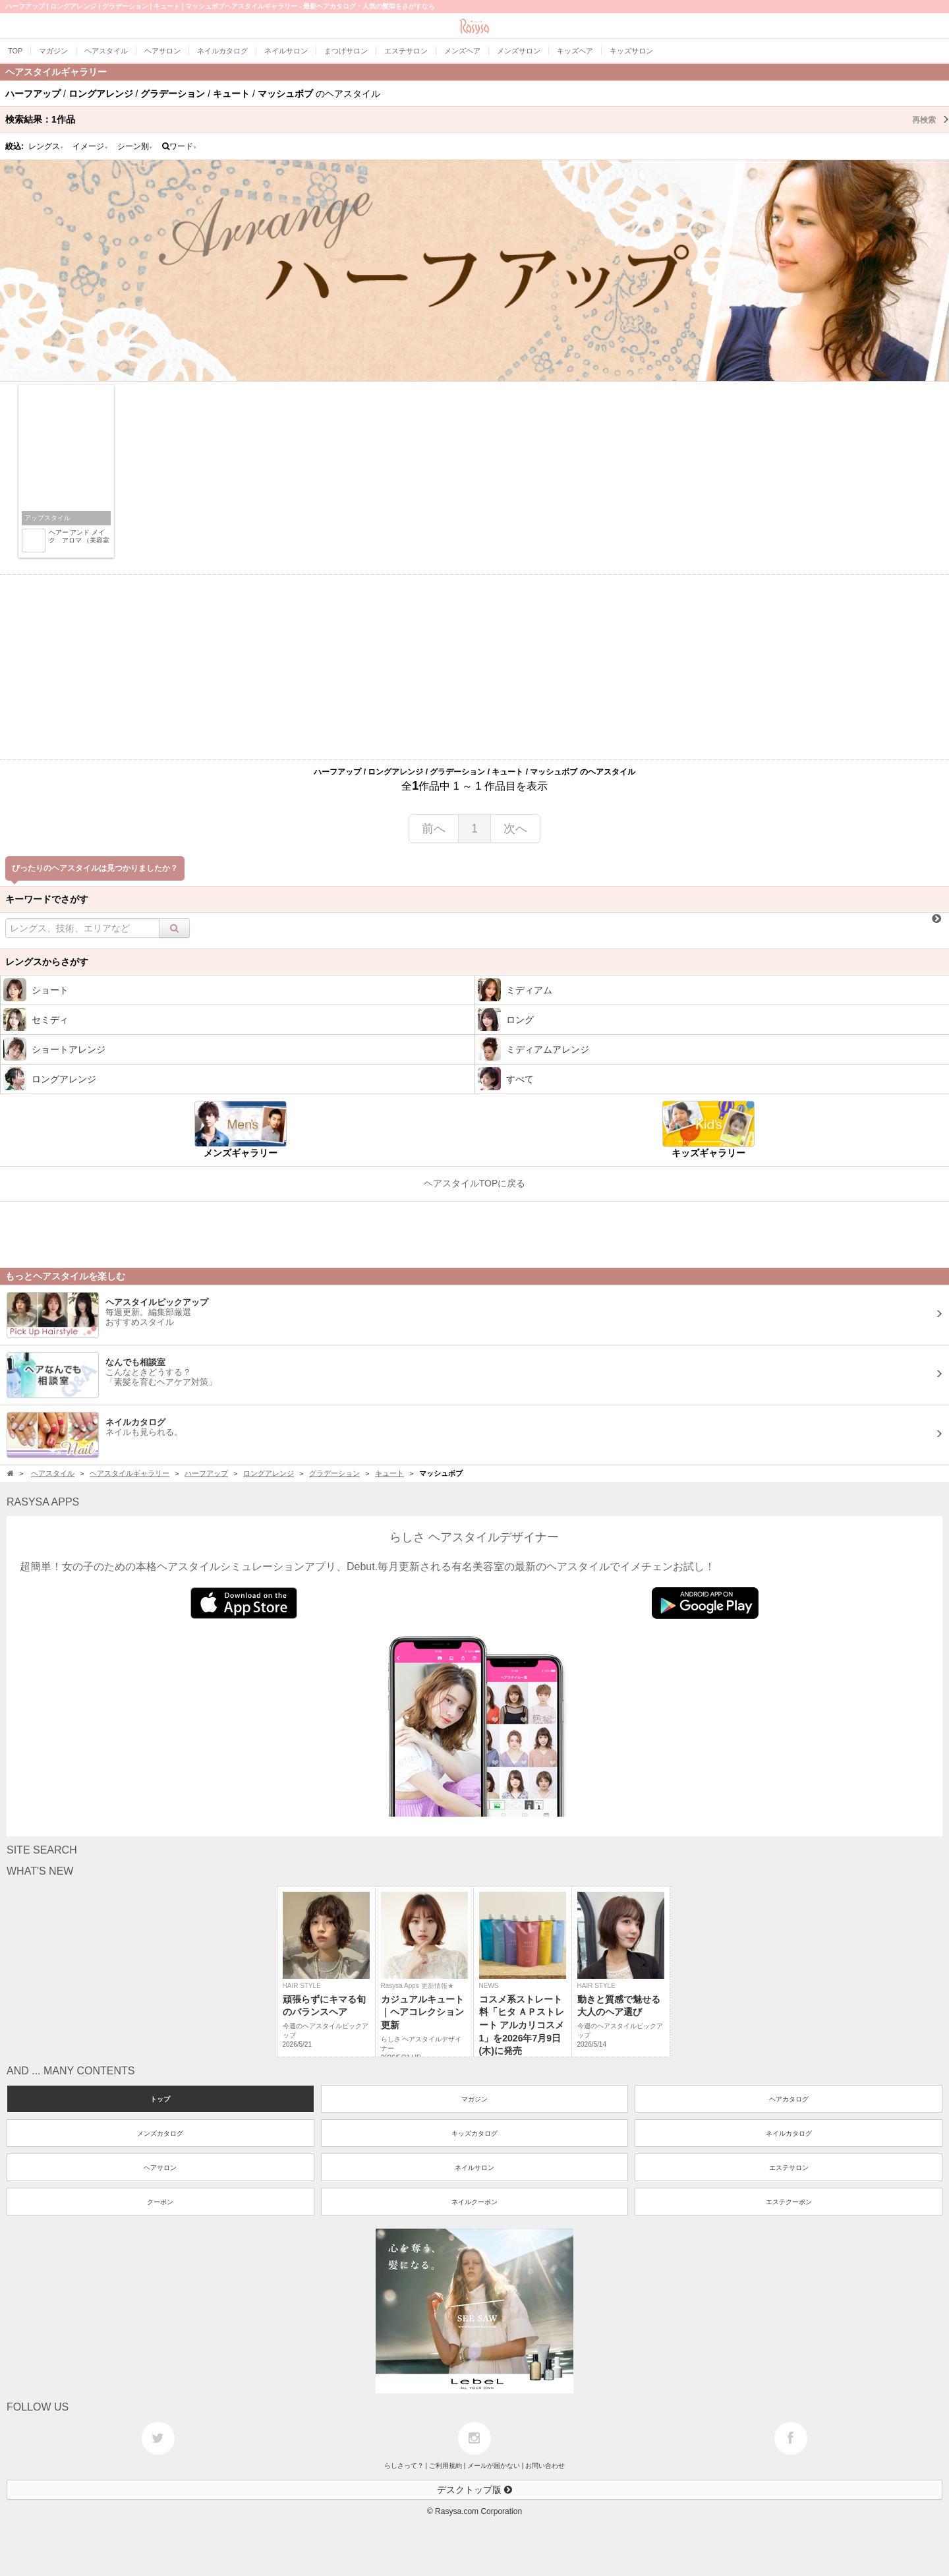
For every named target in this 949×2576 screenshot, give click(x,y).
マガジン (474, 2099)
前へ (434, 828)
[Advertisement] (474, 667)
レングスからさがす (46, 961)
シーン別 (135, 146)
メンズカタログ (160, 2133)
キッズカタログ (474, 2133)
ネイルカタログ (789, 2133)
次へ (515, 828)
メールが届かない (493, 2465)
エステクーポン (789, 2202)
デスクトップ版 (474, 2489)
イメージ (90, 146)
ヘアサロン (160, 2167)
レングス (46, 146)
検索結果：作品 (477, 119)
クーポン (160, 2202)
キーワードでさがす (46, 899)
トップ (160, 2099)
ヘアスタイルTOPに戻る (475, 1183)
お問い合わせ (545, 2465)
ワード (179, 146)
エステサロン (789, 2167)
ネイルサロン (474, 2167)
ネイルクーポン (474, 2202)
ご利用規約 (445, 2465)
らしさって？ (404, 2465)
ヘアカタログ (789, 2099)
